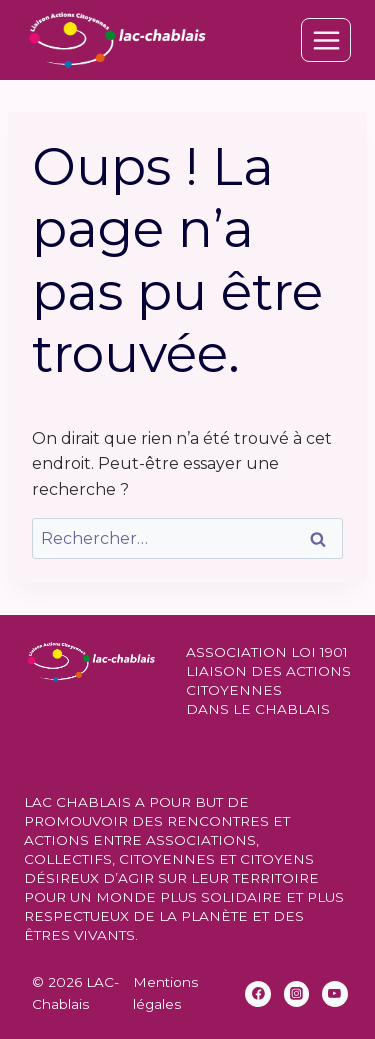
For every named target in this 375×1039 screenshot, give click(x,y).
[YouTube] (335, 994)
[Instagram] (297, 994)
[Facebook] (258, 994)
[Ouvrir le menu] (326, 40)
